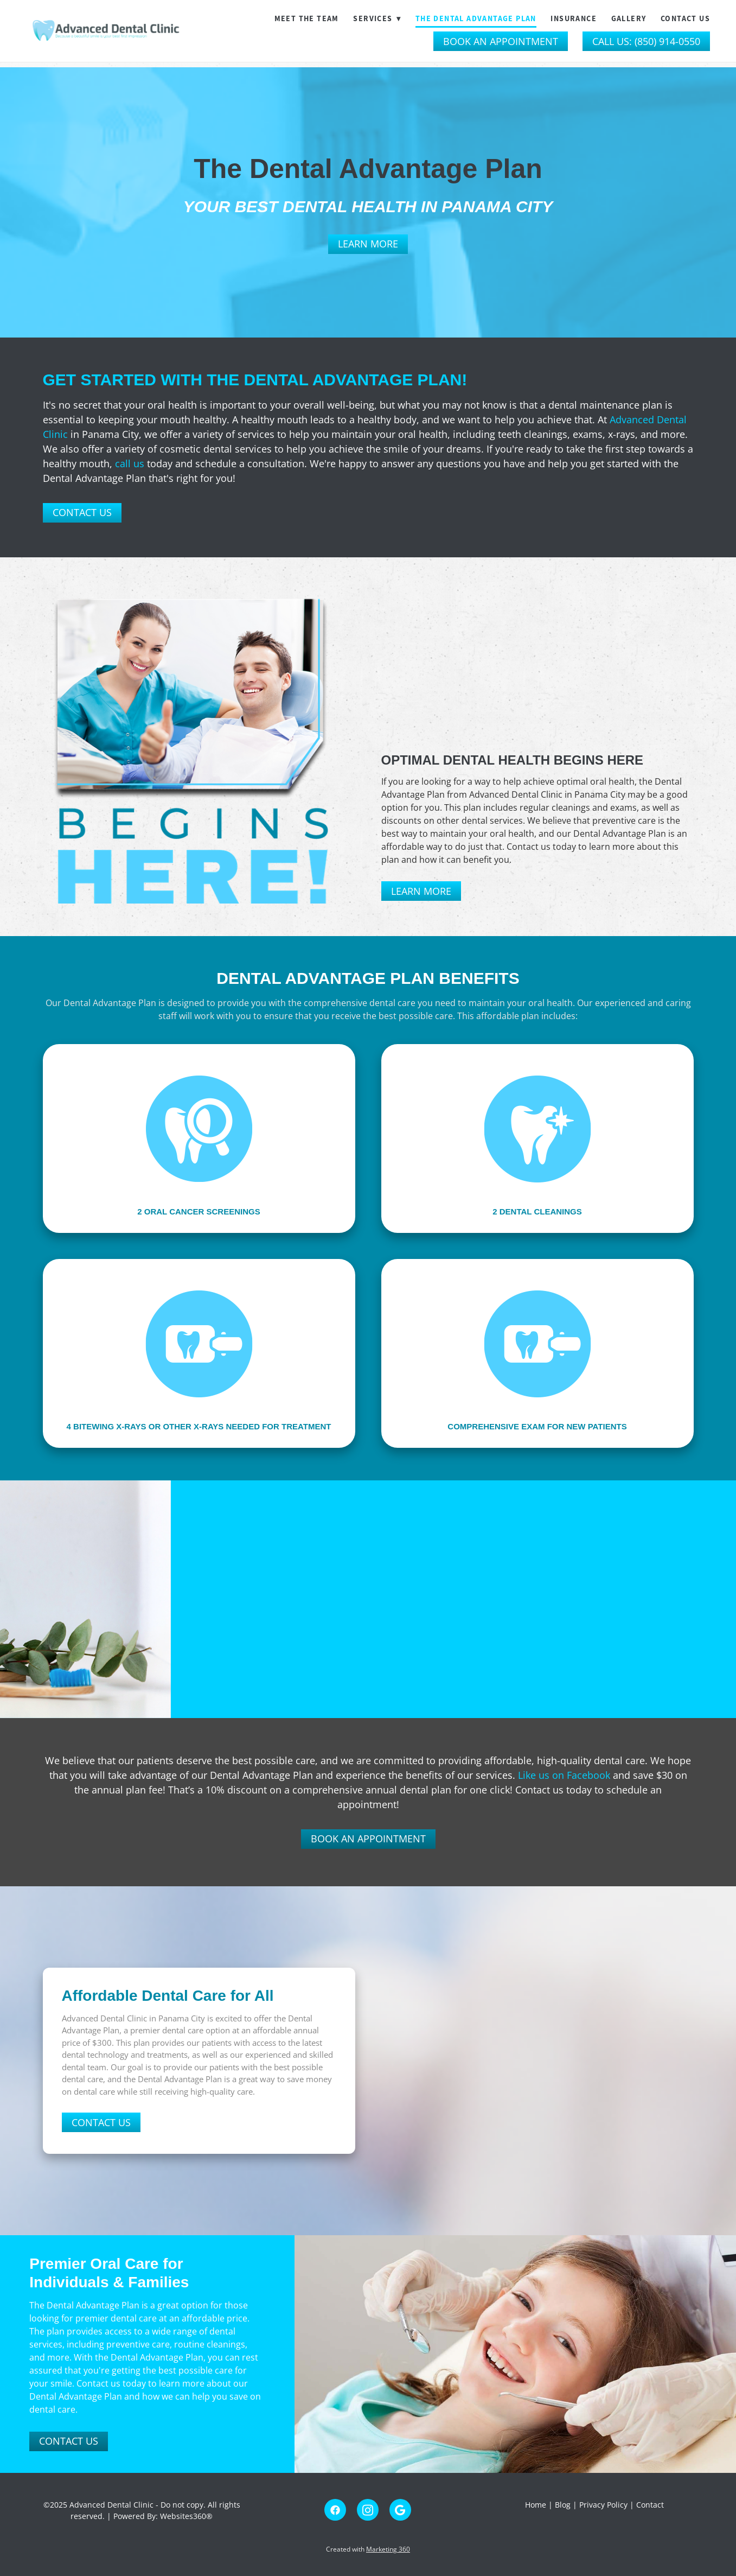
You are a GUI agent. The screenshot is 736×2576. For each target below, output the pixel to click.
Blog (563, 2504)
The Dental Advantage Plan (475, 18)
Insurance (574, 18)
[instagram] (368, 2510)
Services (377, 18)
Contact (650, 2504)
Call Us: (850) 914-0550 (646, 41)
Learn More (368, 244)
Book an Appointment (500, 41)
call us (129, 463)
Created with (368, 2549)
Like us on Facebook (564, 1775)
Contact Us (685, 18)
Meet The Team (306, 18)
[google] (400, 2510)
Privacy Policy (603, 2504)
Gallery (629, 18)
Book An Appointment (368, 1838)
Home (536, 2504)
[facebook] (335, 2510)
